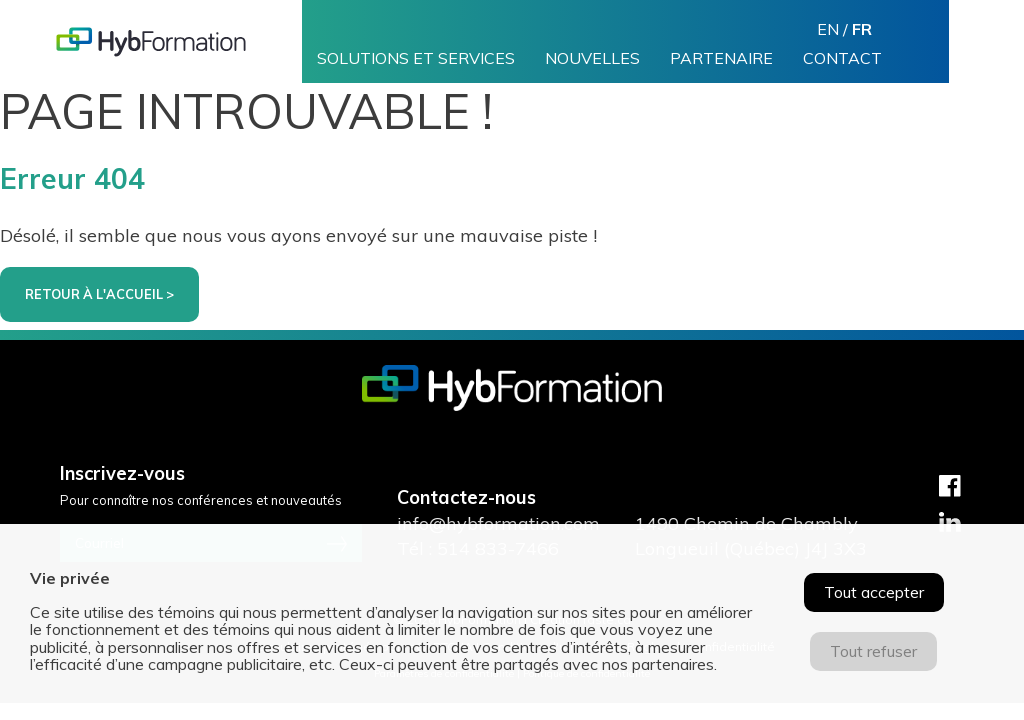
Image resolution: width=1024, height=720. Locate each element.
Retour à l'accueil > (99, 294)
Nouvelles (592, 58)
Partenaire (721, 58)
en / (844, 29)
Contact (842, 58)
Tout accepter (874, 592)
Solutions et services (416, 58)
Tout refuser (873, 651)
